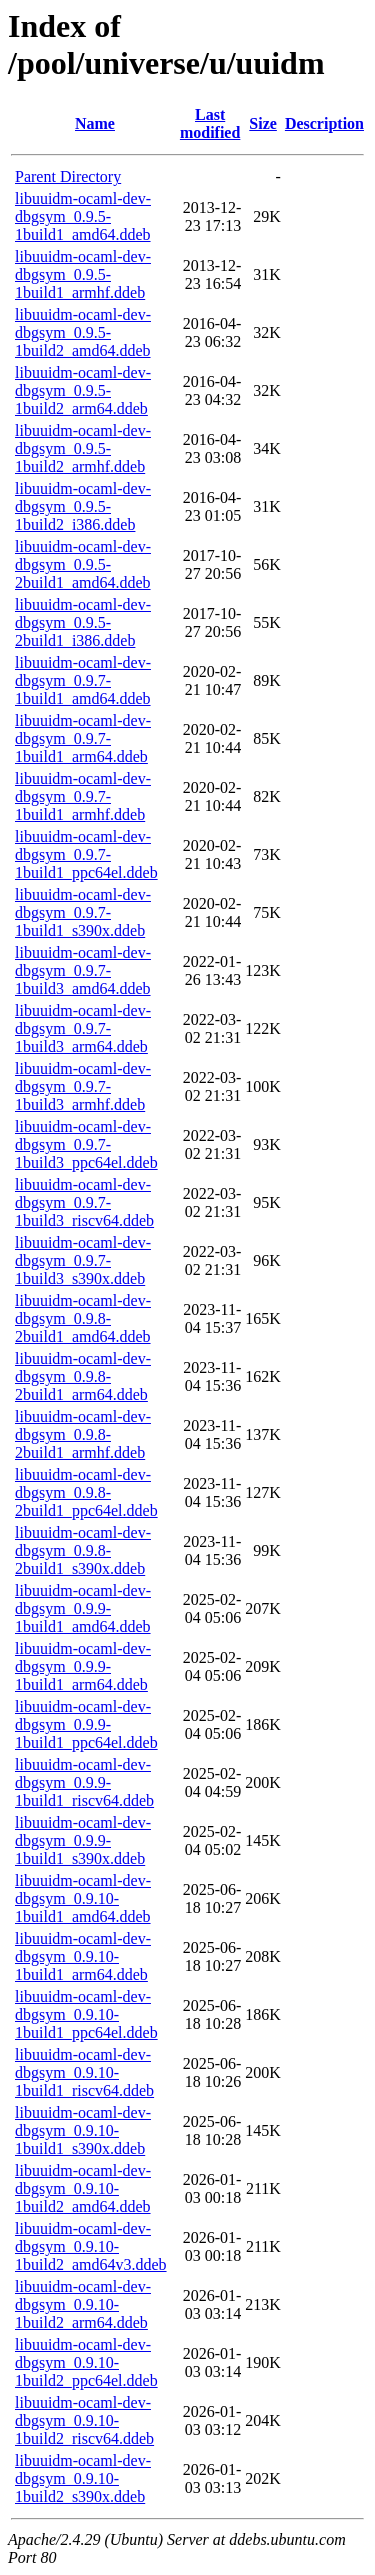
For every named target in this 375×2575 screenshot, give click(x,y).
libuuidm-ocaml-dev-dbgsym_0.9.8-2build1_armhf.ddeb (83, 1434)
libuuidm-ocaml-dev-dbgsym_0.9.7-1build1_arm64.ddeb (83, 738)
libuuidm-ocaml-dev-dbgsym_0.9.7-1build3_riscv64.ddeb (84, 1202)
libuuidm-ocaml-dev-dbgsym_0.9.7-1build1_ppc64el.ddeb (86, 854)
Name (95, 123)
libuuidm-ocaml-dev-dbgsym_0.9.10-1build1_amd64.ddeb (83, 1898)
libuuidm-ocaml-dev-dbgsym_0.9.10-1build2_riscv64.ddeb (84, 2420)
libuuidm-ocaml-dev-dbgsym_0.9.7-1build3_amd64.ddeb (83, 970)
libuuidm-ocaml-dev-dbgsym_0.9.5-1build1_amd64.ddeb (83, 216)
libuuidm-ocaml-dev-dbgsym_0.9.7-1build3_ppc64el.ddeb (86, 1144)
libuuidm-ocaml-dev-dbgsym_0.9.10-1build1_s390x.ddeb (83, 2130)
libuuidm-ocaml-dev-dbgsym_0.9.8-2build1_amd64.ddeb (83, 1318)
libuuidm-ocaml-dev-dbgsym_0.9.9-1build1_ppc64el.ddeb (86, 1724)
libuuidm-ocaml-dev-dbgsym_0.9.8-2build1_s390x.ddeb (83, 1550)
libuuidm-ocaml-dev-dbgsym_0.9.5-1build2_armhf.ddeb (83, 448)
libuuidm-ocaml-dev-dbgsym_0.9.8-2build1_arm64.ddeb (83, 1376)
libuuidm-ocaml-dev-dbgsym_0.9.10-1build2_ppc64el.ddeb (86, 2362)
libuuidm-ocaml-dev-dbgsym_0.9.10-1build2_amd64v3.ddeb (91, 2246)
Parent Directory (68, 176)
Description (324, 123)
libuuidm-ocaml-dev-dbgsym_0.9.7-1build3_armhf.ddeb (83, 1086)
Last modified (210, 123)
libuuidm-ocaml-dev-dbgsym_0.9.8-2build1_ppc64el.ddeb (86, 1492)
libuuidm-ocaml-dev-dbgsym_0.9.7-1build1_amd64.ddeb (83, 680)
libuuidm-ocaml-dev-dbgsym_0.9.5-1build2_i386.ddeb (83, 506)
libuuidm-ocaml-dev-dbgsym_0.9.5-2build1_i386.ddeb (83, 622)
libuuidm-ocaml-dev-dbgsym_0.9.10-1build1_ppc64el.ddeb (86, 2014)
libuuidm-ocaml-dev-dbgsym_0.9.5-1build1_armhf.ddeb (83, 274)
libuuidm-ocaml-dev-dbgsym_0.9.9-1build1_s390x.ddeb (83, 1840)
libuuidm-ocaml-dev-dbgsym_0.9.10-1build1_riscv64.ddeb (84, 2072)
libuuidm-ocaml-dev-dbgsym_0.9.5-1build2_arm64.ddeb (83, 390)
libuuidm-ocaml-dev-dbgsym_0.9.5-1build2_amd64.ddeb (83, 332)
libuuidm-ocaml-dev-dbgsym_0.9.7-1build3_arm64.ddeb (83, 1028)
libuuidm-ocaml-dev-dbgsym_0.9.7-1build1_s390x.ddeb (83, 912)
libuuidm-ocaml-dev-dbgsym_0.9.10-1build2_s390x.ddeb (83, 2478)
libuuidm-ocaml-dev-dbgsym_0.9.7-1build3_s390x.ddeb (83, 1260)
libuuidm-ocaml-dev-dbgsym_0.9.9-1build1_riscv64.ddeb (84, 1782)
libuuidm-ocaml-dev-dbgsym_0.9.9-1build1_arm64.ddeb (83, 1666)
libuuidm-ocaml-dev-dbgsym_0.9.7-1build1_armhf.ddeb (83, 796)
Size (263, 123)
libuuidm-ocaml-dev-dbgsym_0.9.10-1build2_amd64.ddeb (83, 2188)
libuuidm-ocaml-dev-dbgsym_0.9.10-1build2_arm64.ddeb (83, 2304)
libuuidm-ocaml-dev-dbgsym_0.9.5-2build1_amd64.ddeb (83, 564)
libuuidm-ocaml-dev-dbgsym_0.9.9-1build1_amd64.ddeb (83, 1608)
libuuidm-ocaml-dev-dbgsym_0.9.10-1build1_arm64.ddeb (83, 1956)
